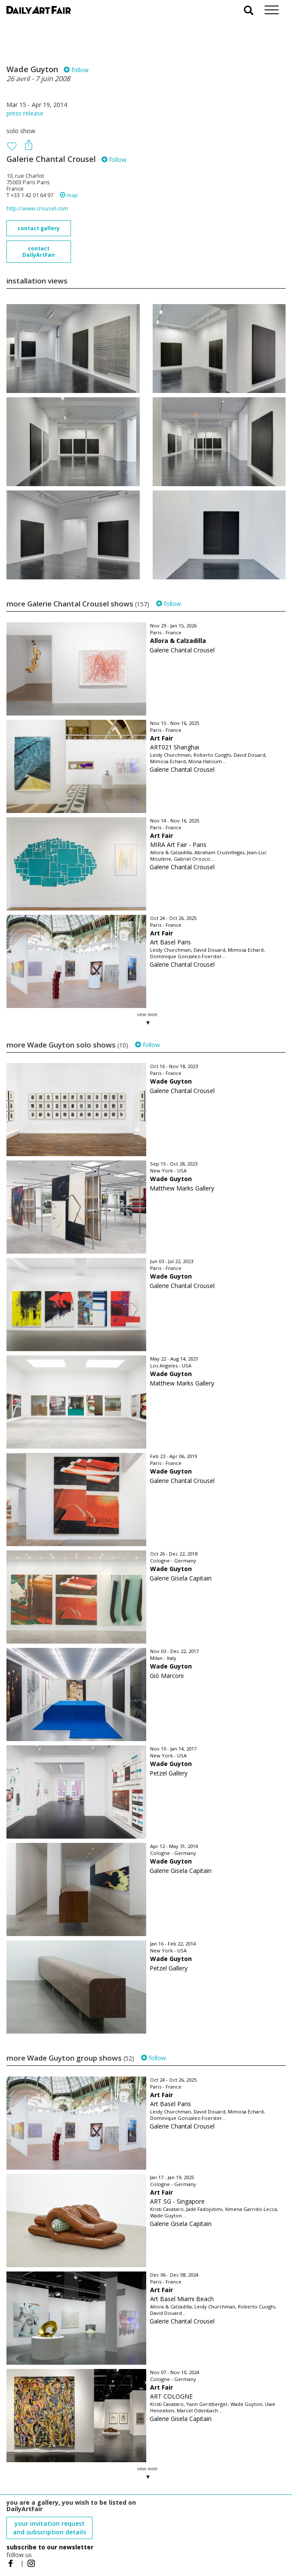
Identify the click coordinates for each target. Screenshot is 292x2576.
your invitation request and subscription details (49, 2527)
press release (24, 113)
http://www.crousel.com (37, 208)
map (69, 195)
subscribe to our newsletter (49, 2547)
